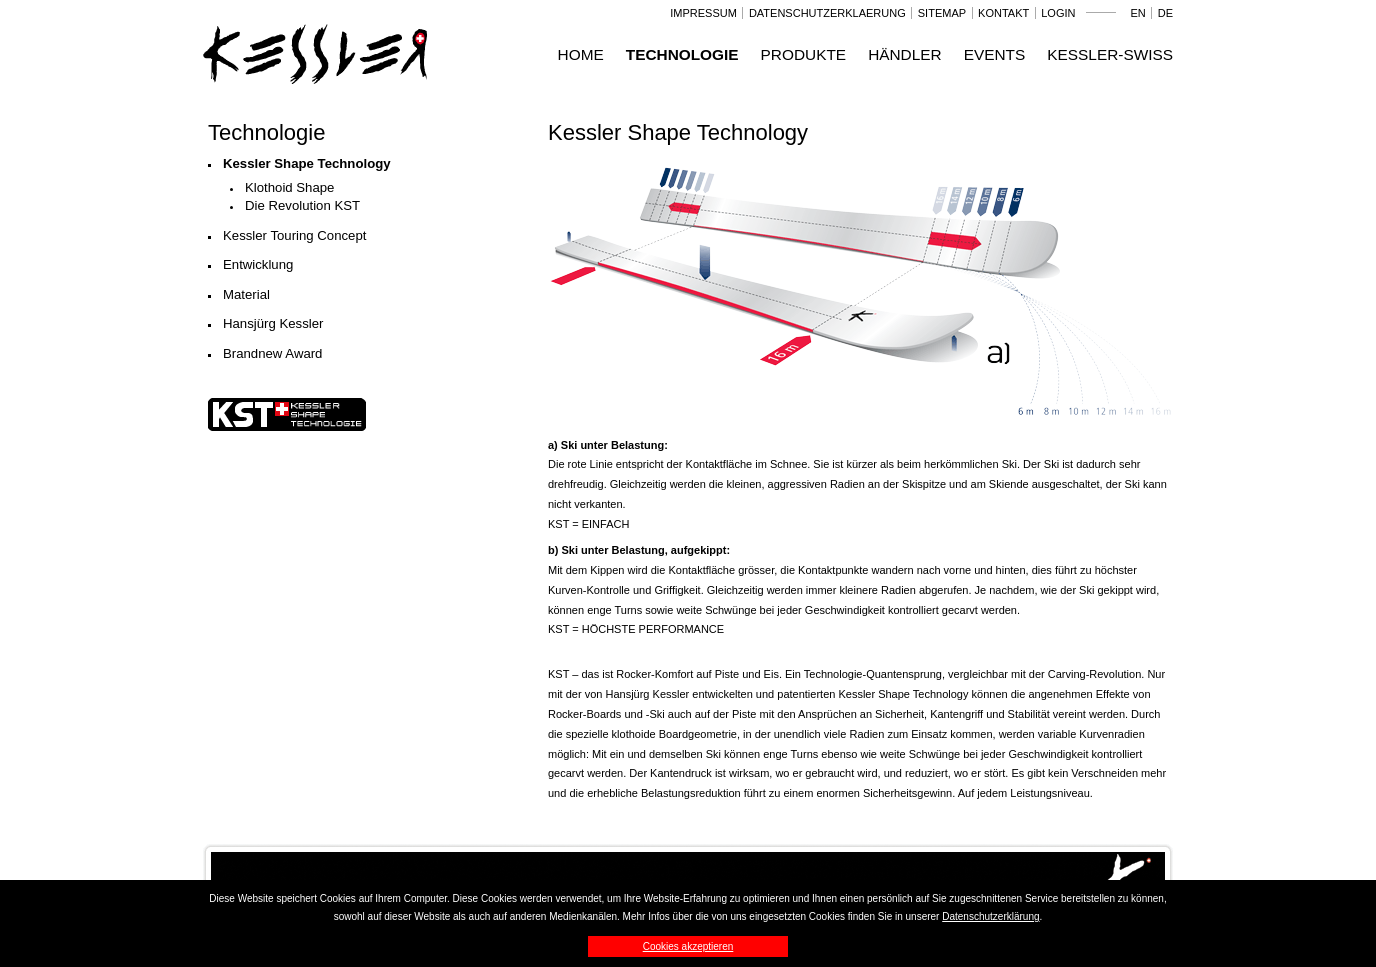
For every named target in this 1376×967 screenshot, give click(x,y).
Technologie (682, 54)
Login (1058, 13)
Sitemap (942, 13)
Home (581, 54)
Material (246, 294)
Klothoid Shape (289, 187)
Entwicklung (258, 264)
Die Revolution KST (302, 205)
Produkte (804, 54)
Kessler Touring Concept (294, 235)
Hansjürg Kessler (273, 323)
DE (1165, 13)
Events (995, 54)
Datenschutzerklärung (990, 916)
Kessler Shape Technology (307, 163)
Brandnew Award (272, 353)
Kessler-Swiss (1110, 54)
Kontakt (1003, 13)
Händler (905, 54)
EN (1137, 13)
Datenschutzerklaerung (827, 13)
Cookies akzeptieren (688, 946)
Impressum (703, 13)
